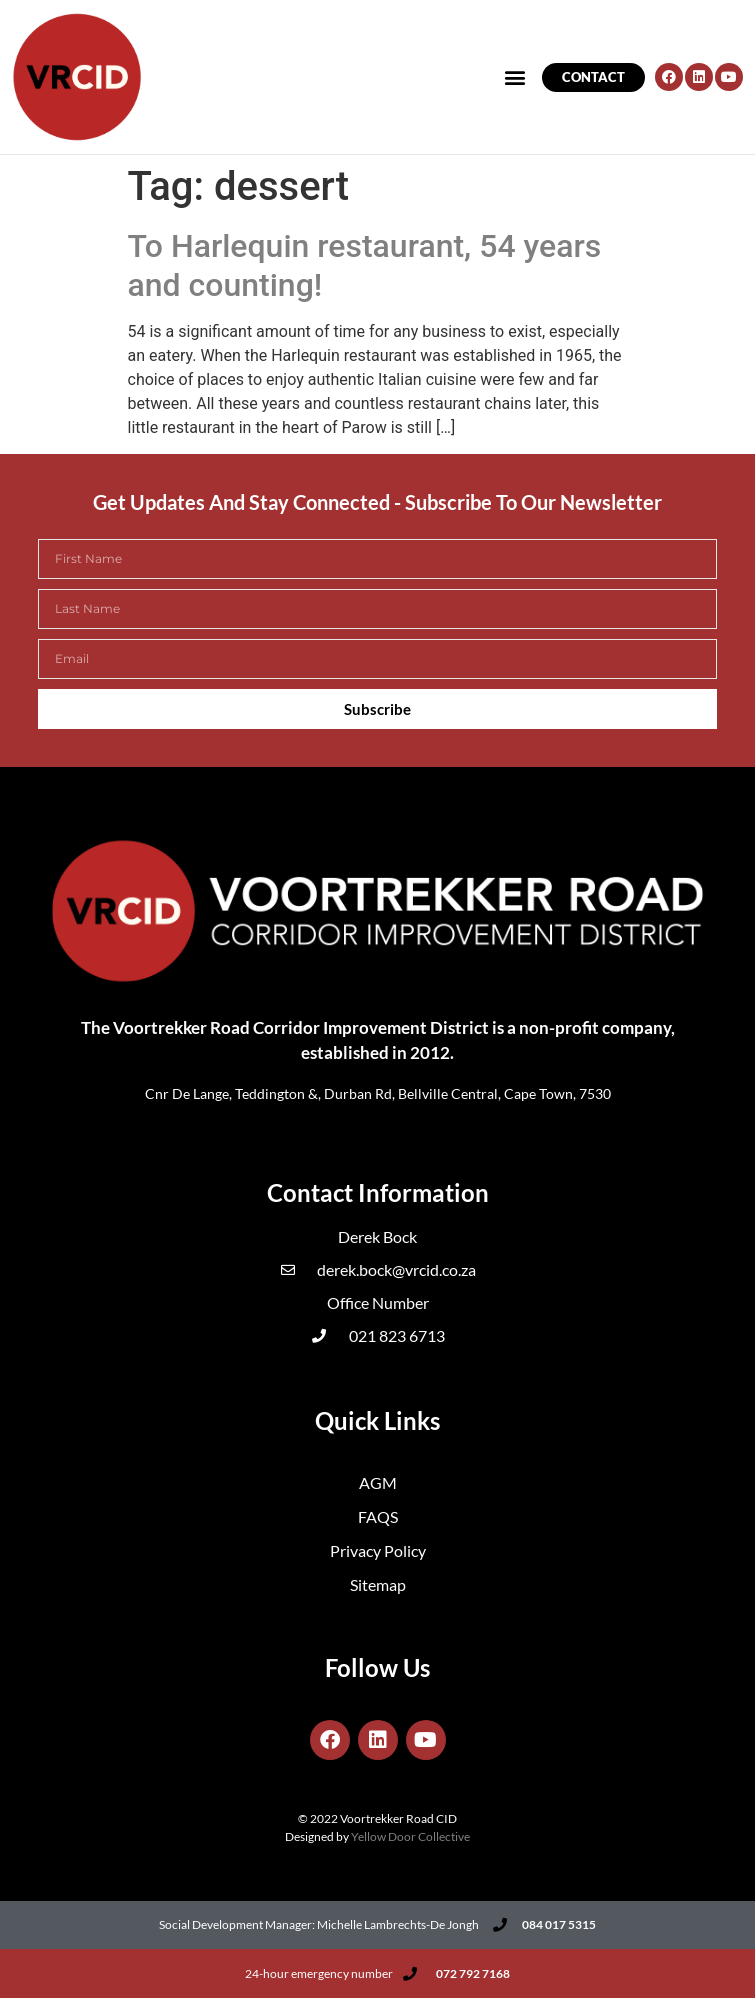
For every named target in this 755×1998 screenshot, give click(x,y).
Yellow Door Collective (410, 1836)
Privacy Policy (378, 1550)
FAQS (378, 1516)
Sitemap (378, 1584)
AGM (378, 1482)
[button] (515, 77)
